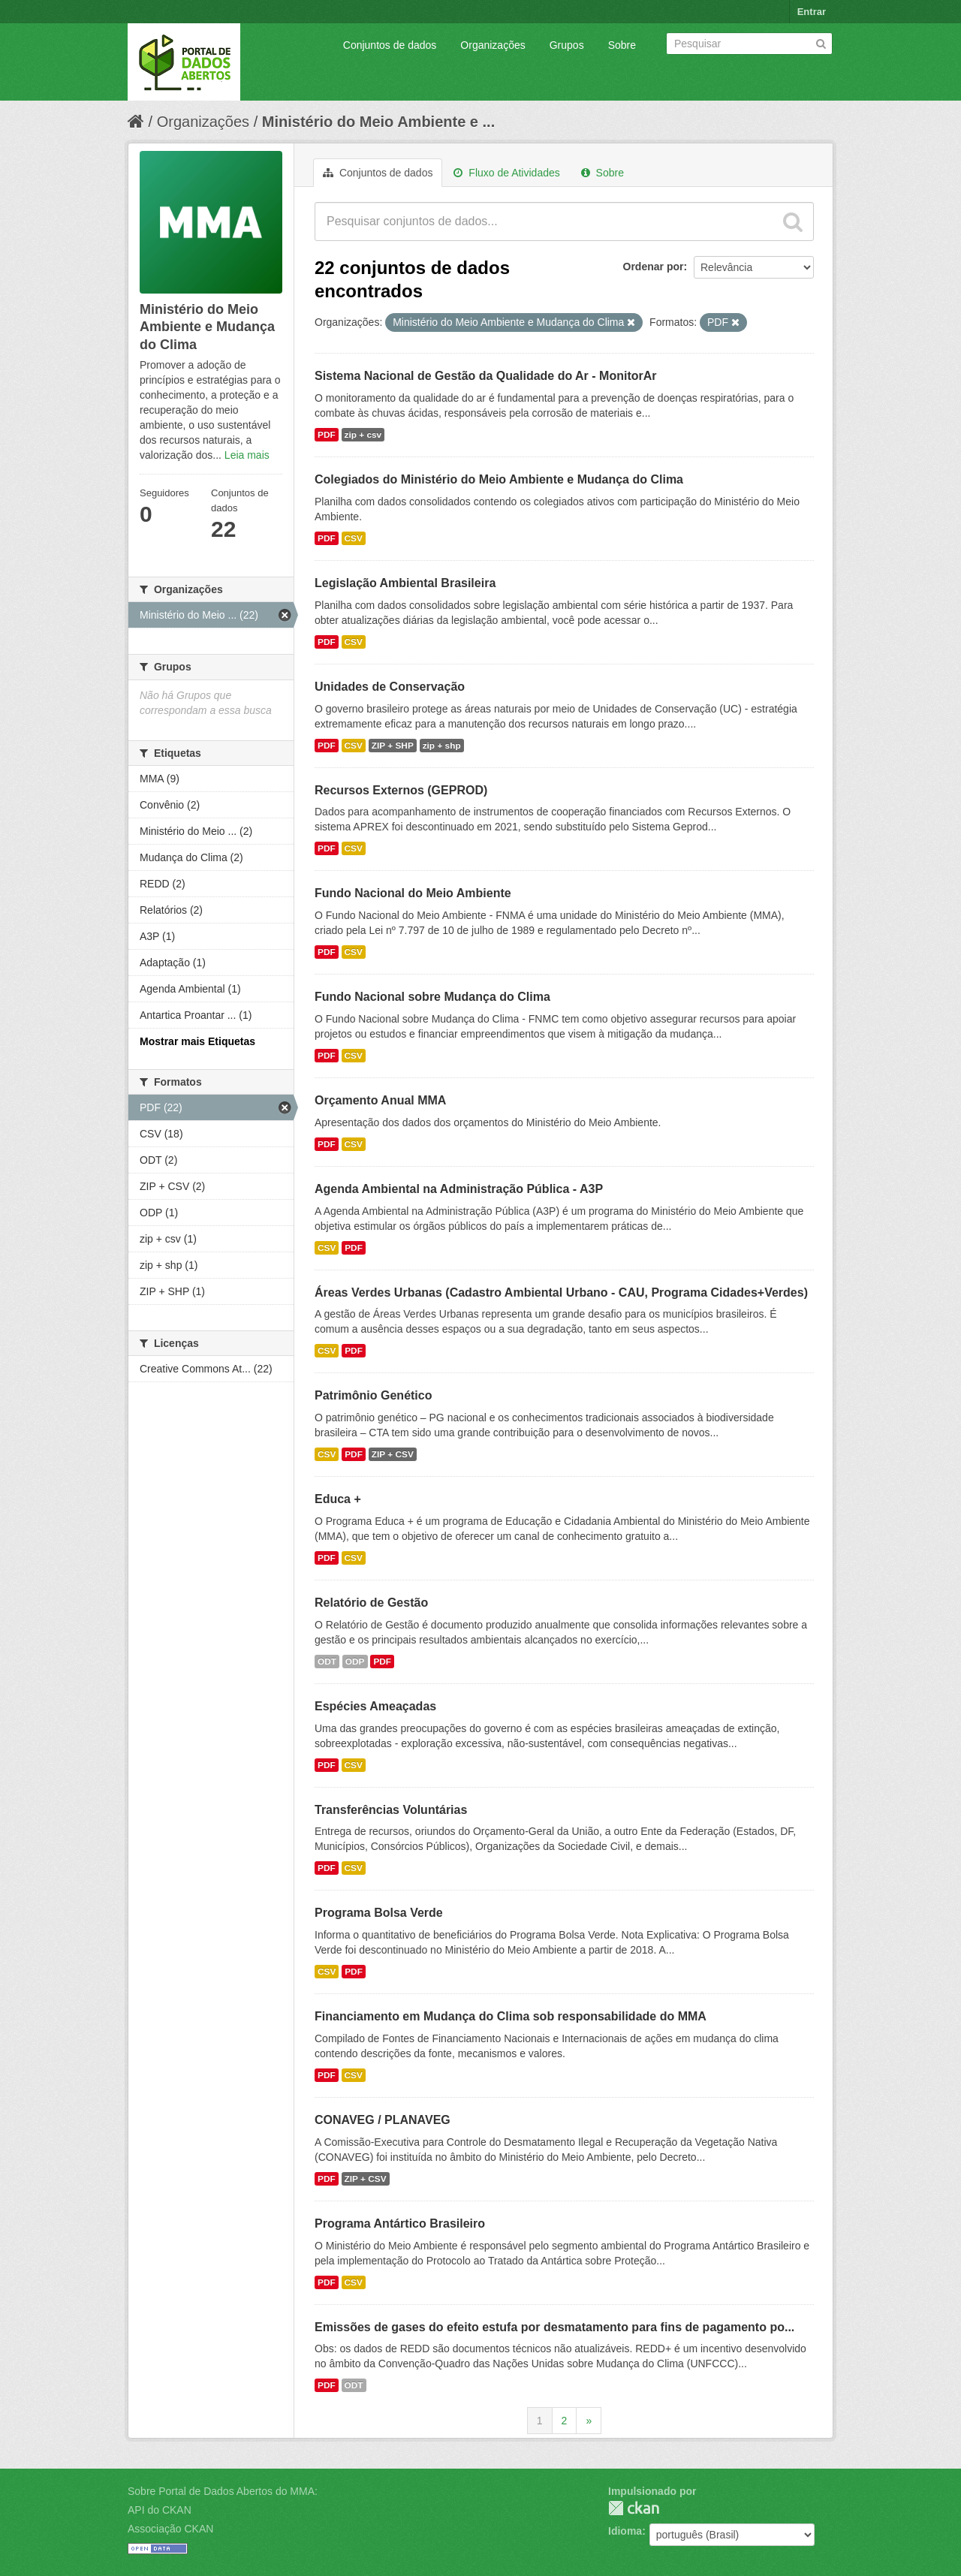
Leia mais (247, 455)
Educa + (338, 1499)
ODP (355, 1661)
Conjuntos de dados (390, 45)
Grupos (567, 45)
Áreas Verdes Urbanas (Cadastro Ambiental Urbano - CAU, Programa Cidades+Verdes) (561, 1292)
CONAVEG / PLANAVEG (382, 2120)
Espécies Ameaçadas (375, 1706)
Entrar (811, 11)
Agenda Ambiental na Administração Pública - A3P (459, 1189)
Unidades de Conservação (390, 686)
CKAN (633, 2508)
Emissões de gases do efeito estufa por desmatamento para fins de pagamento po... (554, 2327)
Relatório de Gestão (371, 1602)
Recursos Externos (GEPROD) (401, 790)
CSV (354, 538)
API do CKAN (159, 2510)
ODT (327, 1661)
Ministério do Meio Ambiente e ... (378, 121)
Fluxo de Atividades (506, 173)
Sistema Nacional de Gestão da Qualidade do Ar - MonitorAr (486, 375)
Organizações (492, 45)
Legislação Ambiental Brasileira (405, 583)
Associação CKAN (170, 2529)
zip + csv (363, 434)
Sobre (622, 45)
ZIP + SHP (393, 745)
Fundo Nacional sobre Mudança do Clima (432, 996)
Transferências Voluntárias (391, 1809)
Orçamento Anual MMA (380, 1100)
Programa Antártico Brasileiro (400, 2223)
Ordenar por (653, 267)
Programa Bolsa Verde (379, 1912)
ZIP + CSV (393, 1454)
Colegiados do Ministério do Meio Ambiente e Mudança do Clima (499, 479)
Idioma (625, 2531)
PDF (327, 434)
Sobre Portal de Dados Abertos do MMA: (223, 2491)
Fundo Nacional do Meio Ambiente (413, 893)
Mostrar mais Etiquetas (197, 1041)
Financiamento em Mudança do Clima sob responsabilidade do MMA (510, 2016)
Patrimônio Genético (373, 1395)
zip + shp (442, 745)
